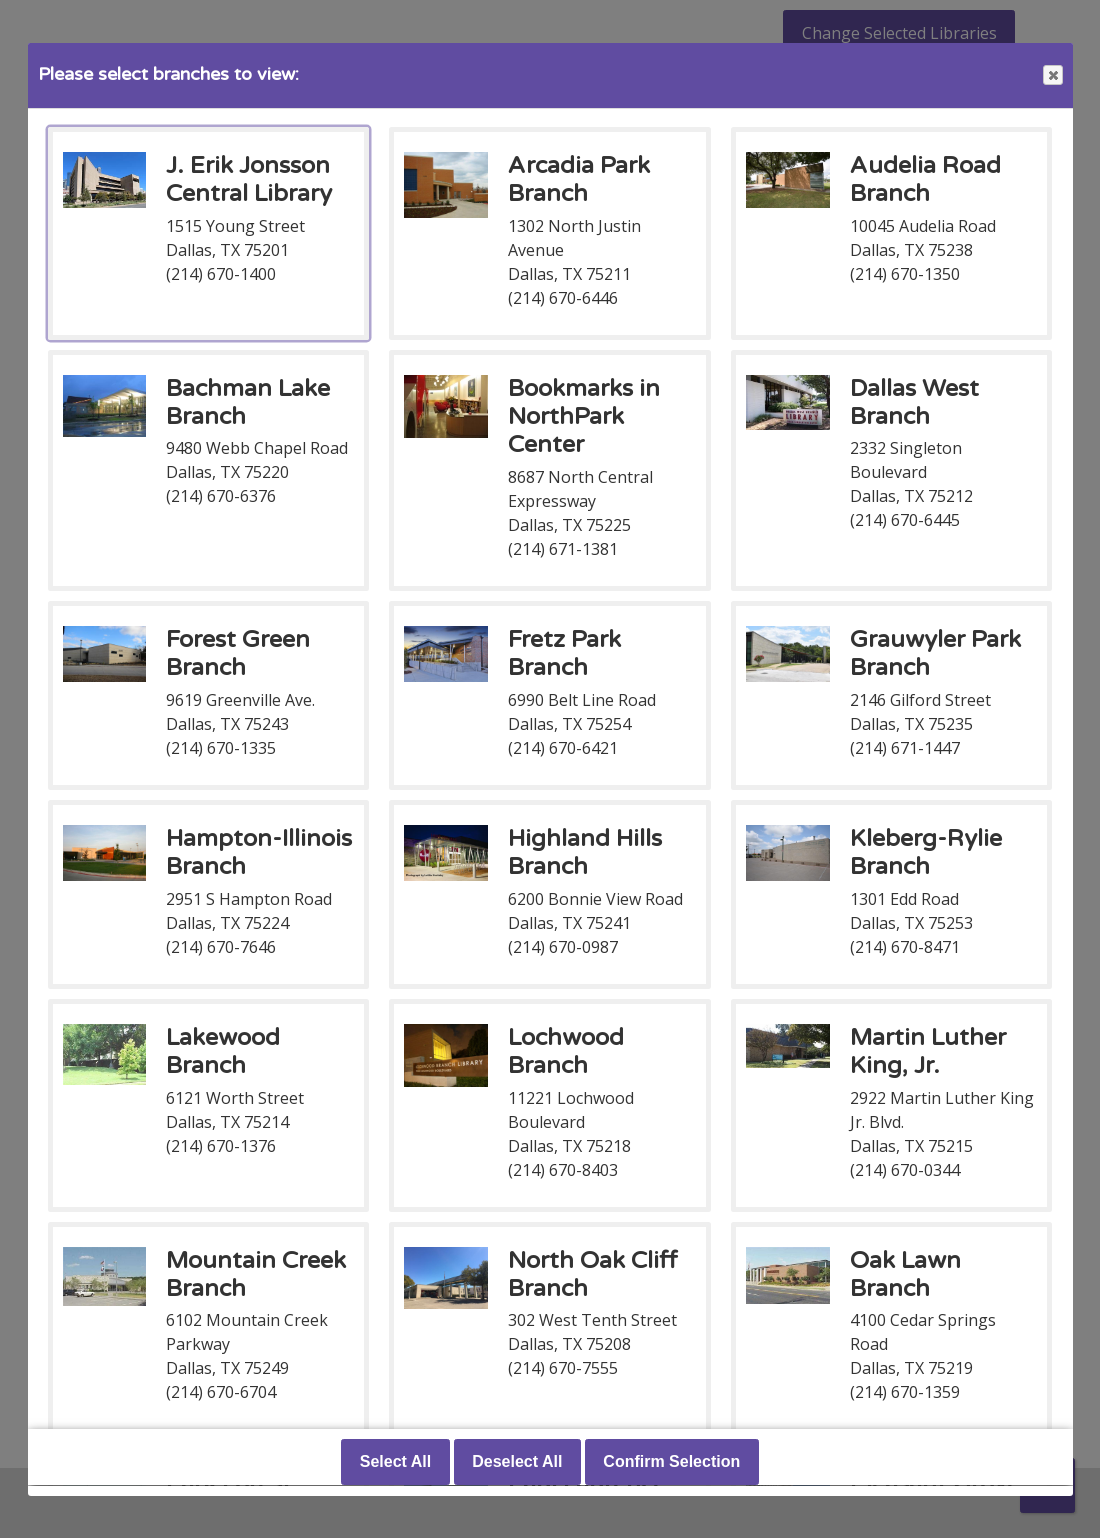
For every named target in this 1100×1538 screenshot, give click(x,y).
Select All (395, 1462)
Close (1052, 75)
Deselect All (517, 1462)
